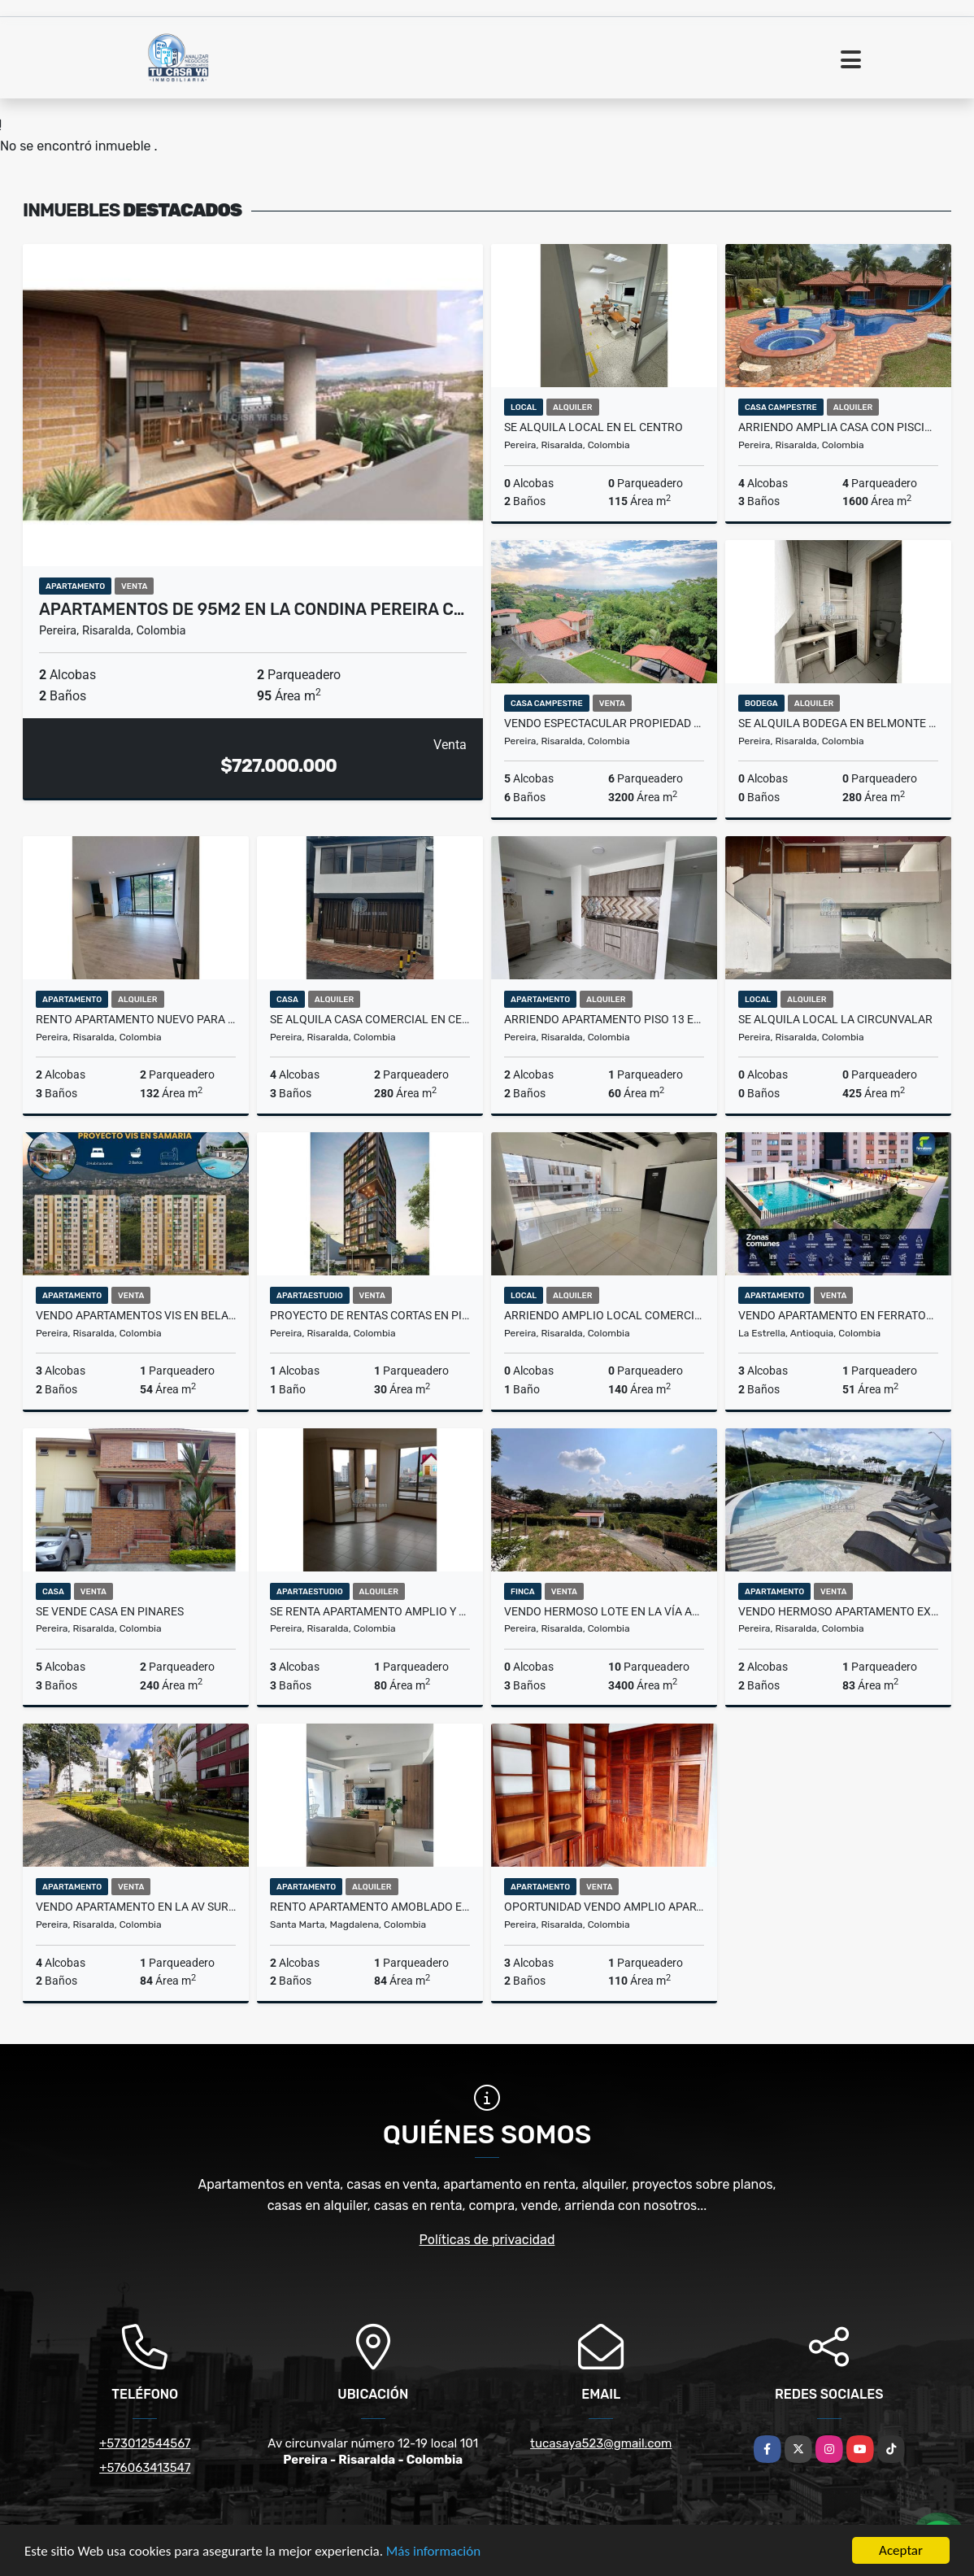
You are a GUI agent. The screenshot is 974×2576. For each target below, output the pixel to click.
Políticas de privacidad (487, 2239)
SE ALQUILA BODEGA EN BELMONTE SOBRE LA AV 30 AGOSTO (838, 723)
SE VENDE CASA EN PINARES (110, 1611)
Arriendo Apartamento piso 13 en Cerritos (604, 1019)
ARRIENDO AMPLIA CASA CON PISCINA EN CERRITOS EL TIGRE (838, 427)
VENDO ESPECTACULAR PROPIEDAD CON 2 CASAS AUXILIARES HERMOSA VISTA (604, 723)
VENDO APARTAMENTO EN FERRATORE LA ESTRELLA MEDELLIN (838, 1315)
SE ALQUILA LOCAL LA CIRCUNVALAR (835, 1019)
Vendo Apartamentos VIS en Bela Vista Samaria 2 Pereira (136, 1315)
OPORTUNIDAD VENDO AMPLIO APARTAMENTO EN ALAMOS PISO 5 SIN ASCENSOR (604, 1906)
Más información (433, 2551)
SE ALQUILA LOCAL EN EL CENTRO (593, 427)
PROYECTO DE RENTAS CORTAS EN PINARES (370, 1315)
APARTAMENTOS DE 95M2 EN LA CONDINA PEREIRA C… (251, 609)
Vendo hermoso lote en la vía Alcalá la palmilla (604, 1611)
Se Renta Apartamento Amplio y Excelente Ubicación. (370, 1611)
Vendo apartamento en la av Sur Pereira (136, 1906)
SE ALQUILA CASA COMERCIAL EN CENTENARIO (370, 1019)
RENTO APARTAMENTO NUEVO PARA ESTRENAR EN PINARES (136, 1019)
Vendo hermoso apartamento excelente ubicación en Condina (838, 1611)
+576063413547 (144, 2467)
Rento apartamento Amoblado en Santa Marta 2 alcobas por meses (370, 1906)
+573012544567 (144, 2443)
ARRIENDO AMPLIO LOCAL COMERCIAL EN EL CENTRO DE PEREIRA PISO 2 (604, 1315)
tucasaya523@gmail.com (601, 2443)
